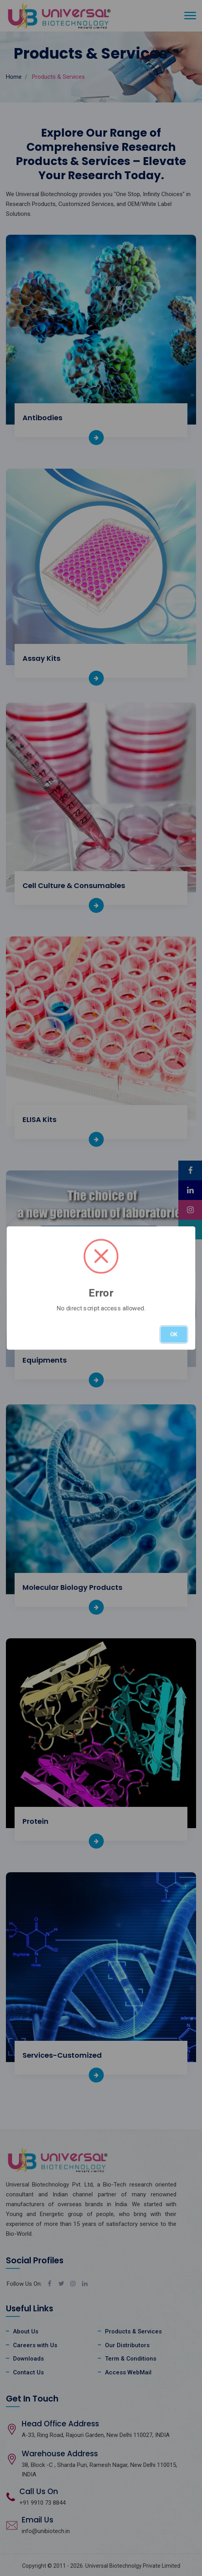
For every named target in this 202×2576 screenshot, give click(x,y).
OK (174, 1334)
